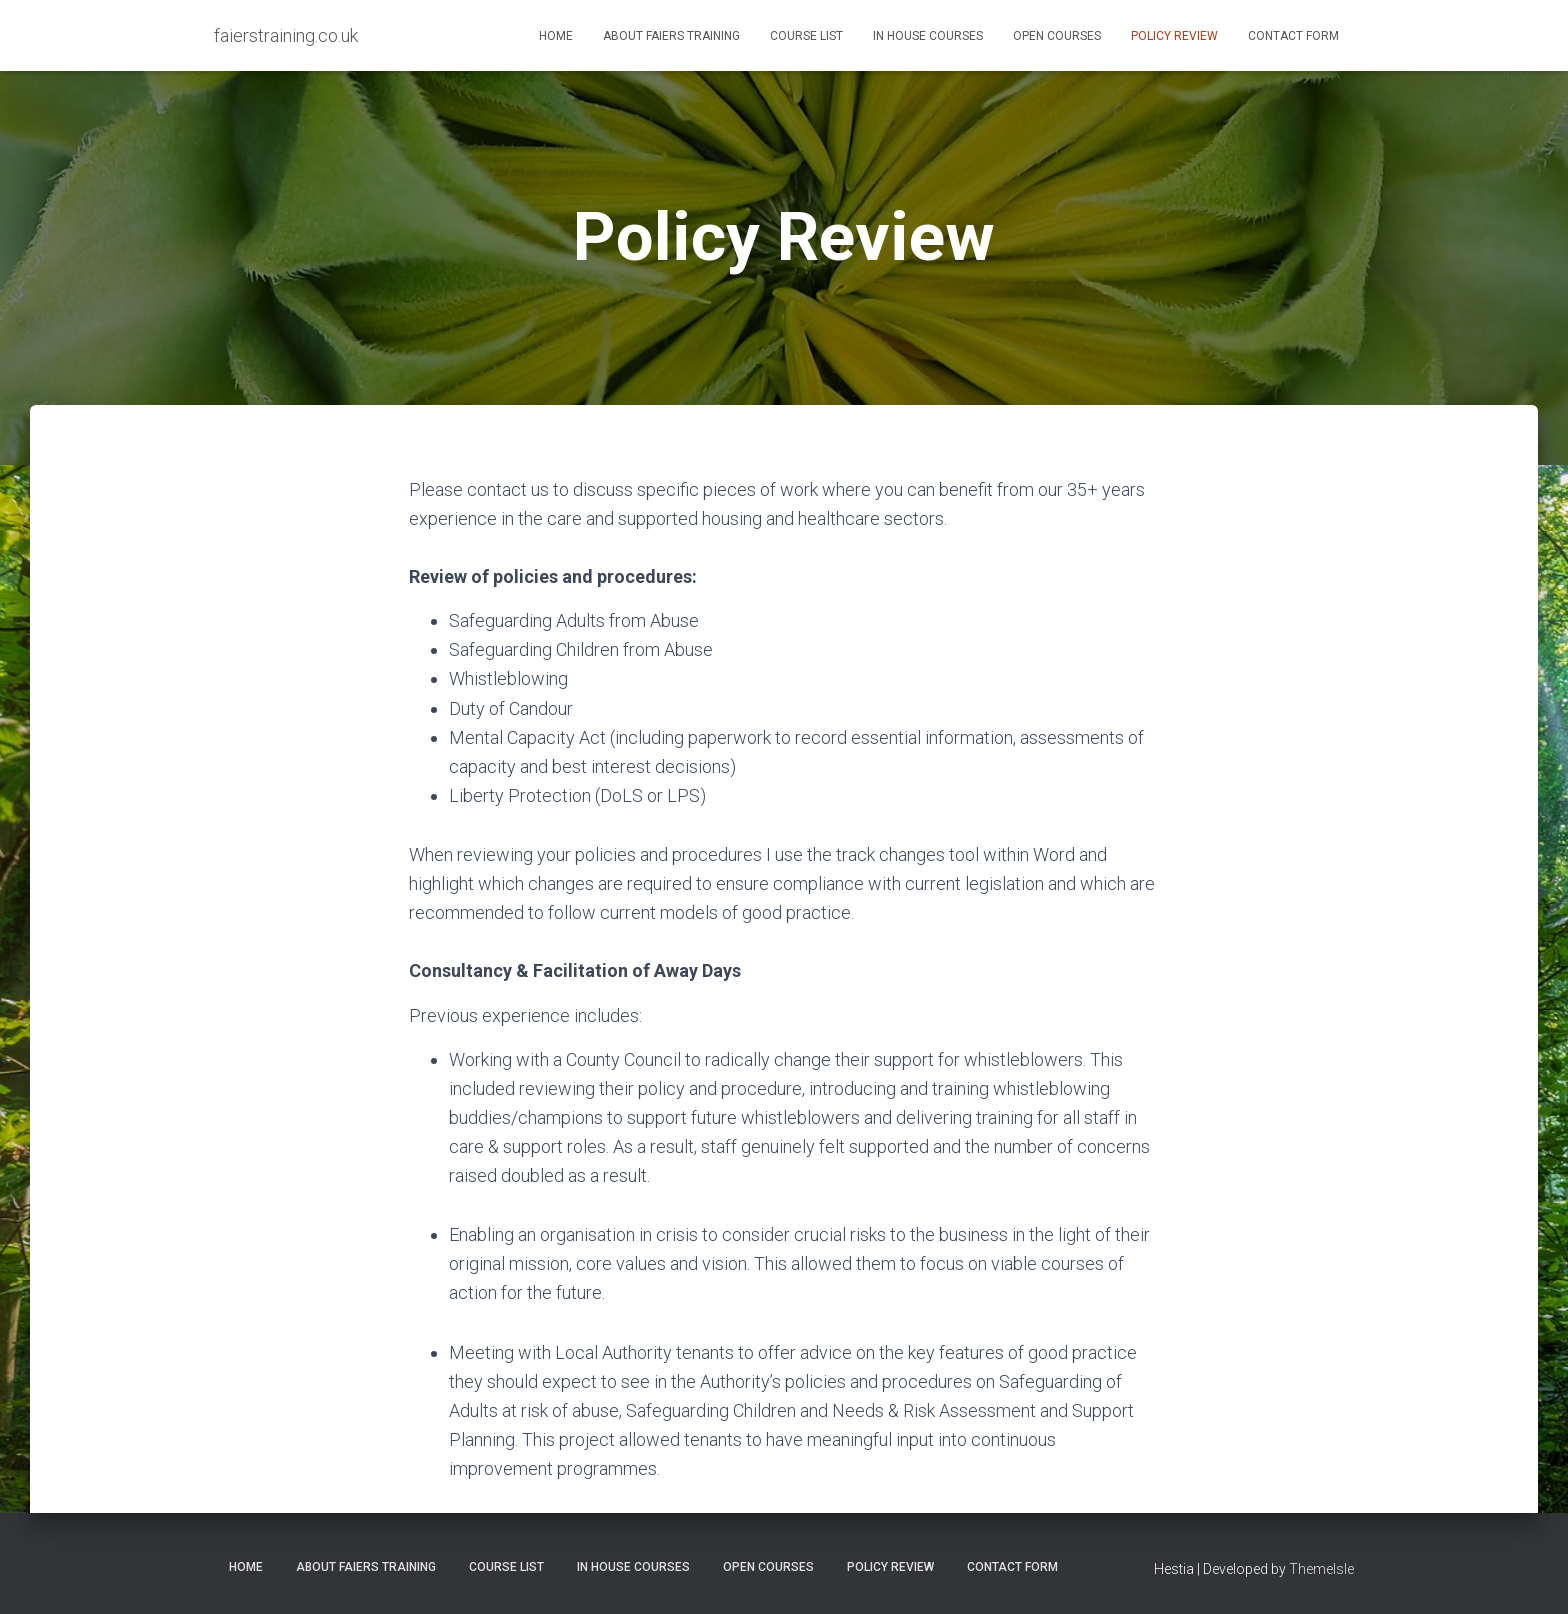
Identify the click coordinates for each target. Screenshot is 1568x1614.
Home (556, 36)
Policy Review (1174, 36)
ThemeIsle (1321, 1569)
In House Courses (928, 36)
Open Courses (1057, 36)
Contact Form (1293, 36)
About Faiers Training (671, 36)
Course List (806, 36)
